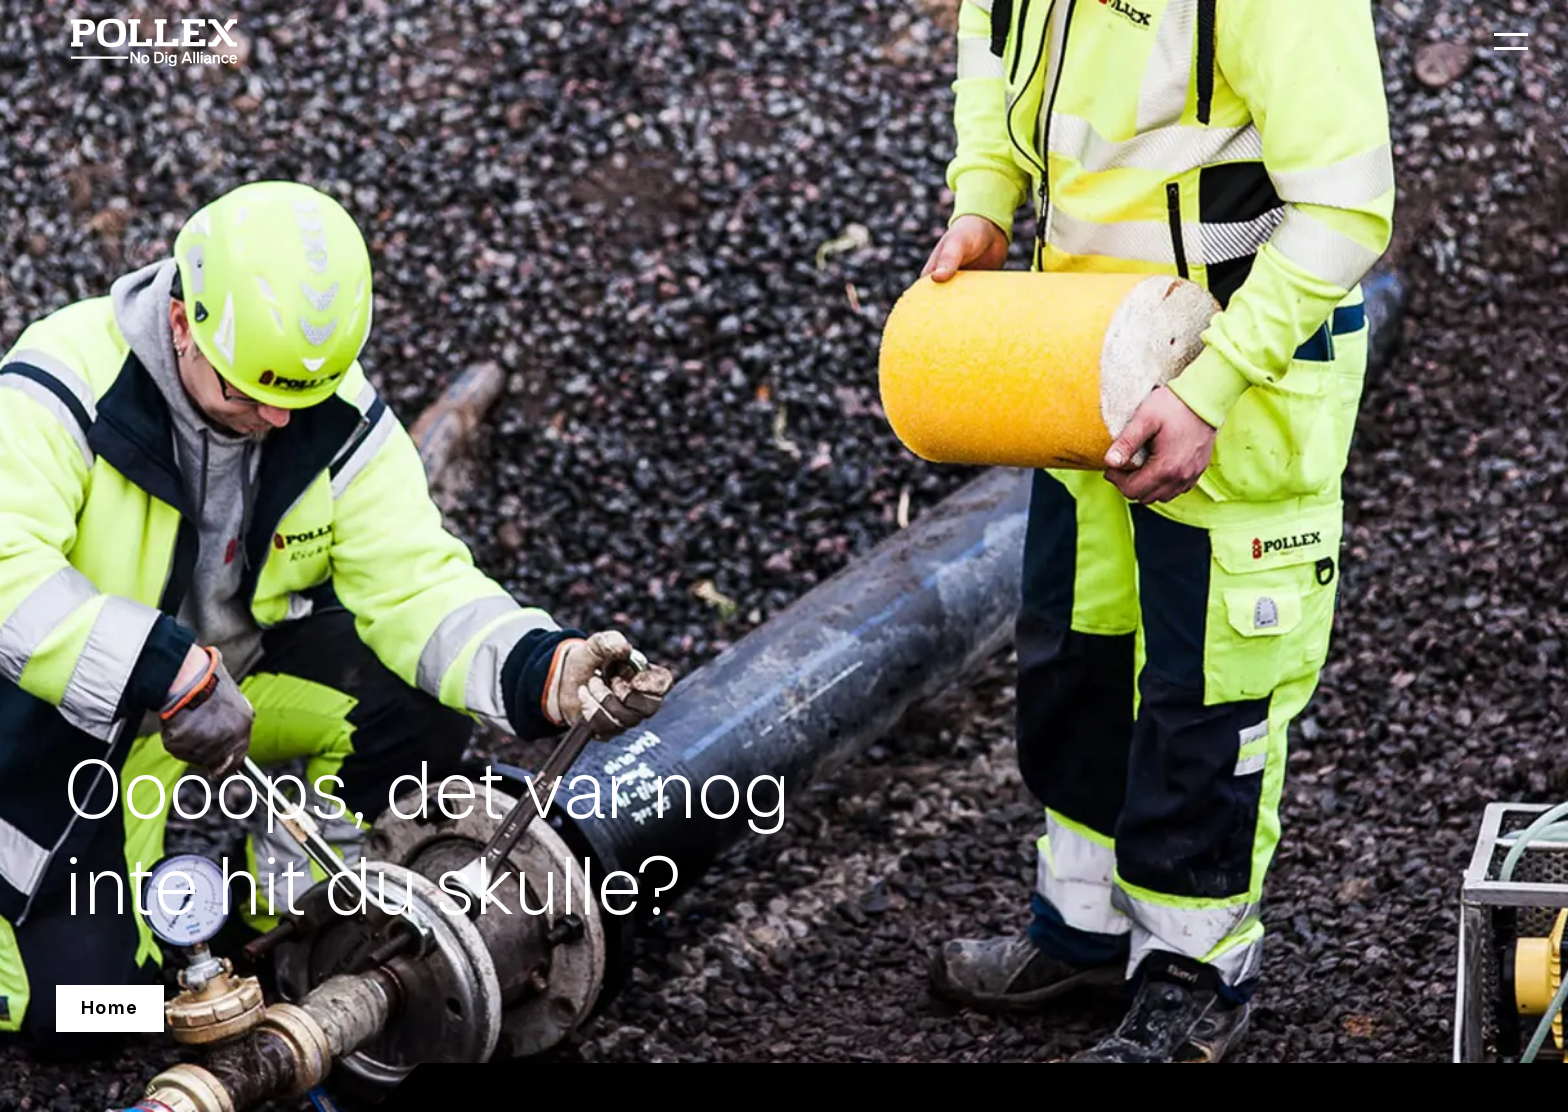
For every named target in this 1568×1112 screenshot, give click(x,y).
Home (110, 1008)
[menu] (1511, 41)
